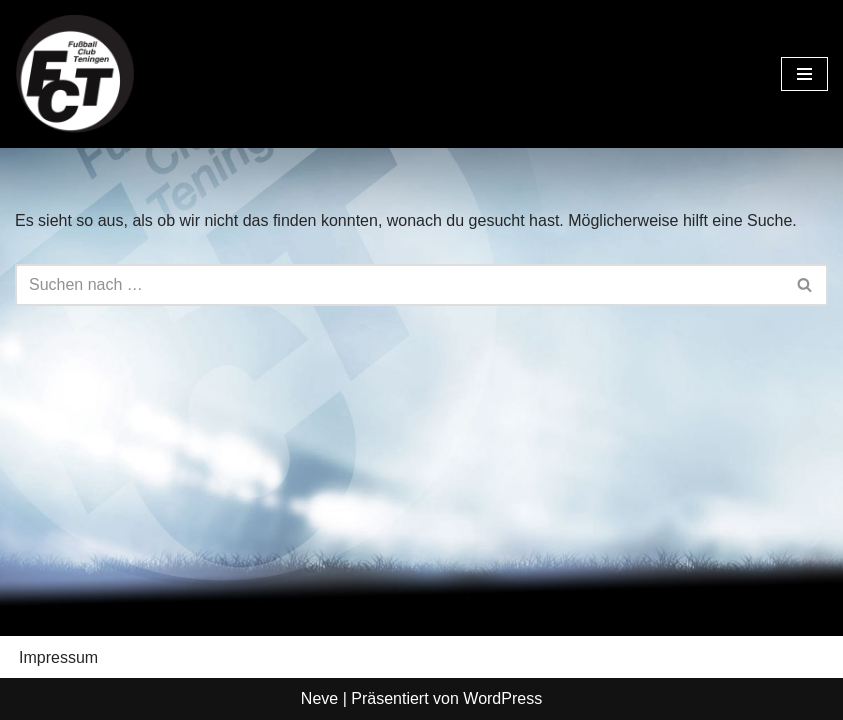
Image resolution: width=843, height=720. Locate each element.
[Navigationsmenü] (804, 74)
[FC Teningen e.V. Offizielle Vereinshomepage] (75, 74)
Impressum (58, 657)
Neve (319, 698)
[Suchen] (399, 285)
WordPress (502, 698)
